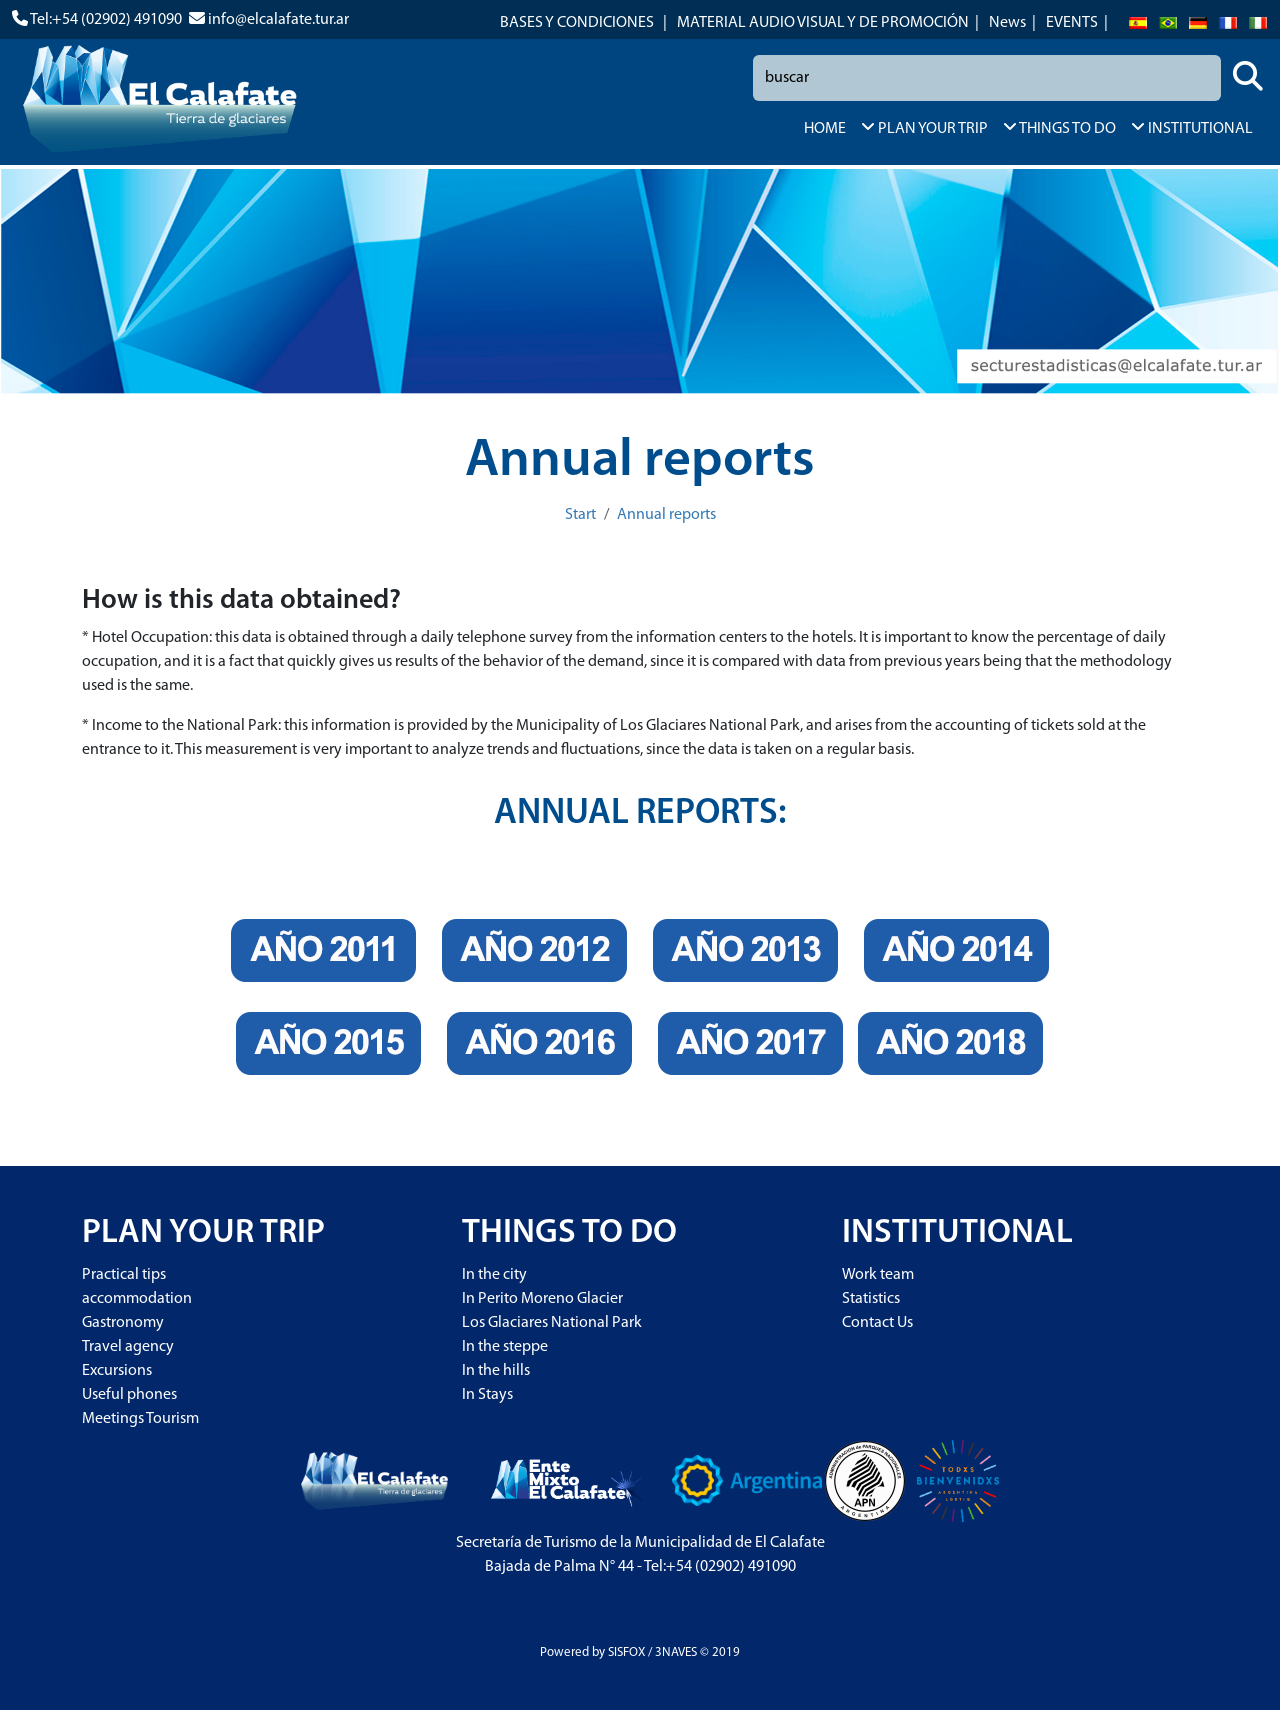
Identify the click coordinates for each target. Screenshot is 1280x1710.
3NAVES (676, 1652)
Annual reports (666, 515)
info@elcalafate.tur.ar (278, 20)
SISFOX (626, 1652)
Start (580, 515)
